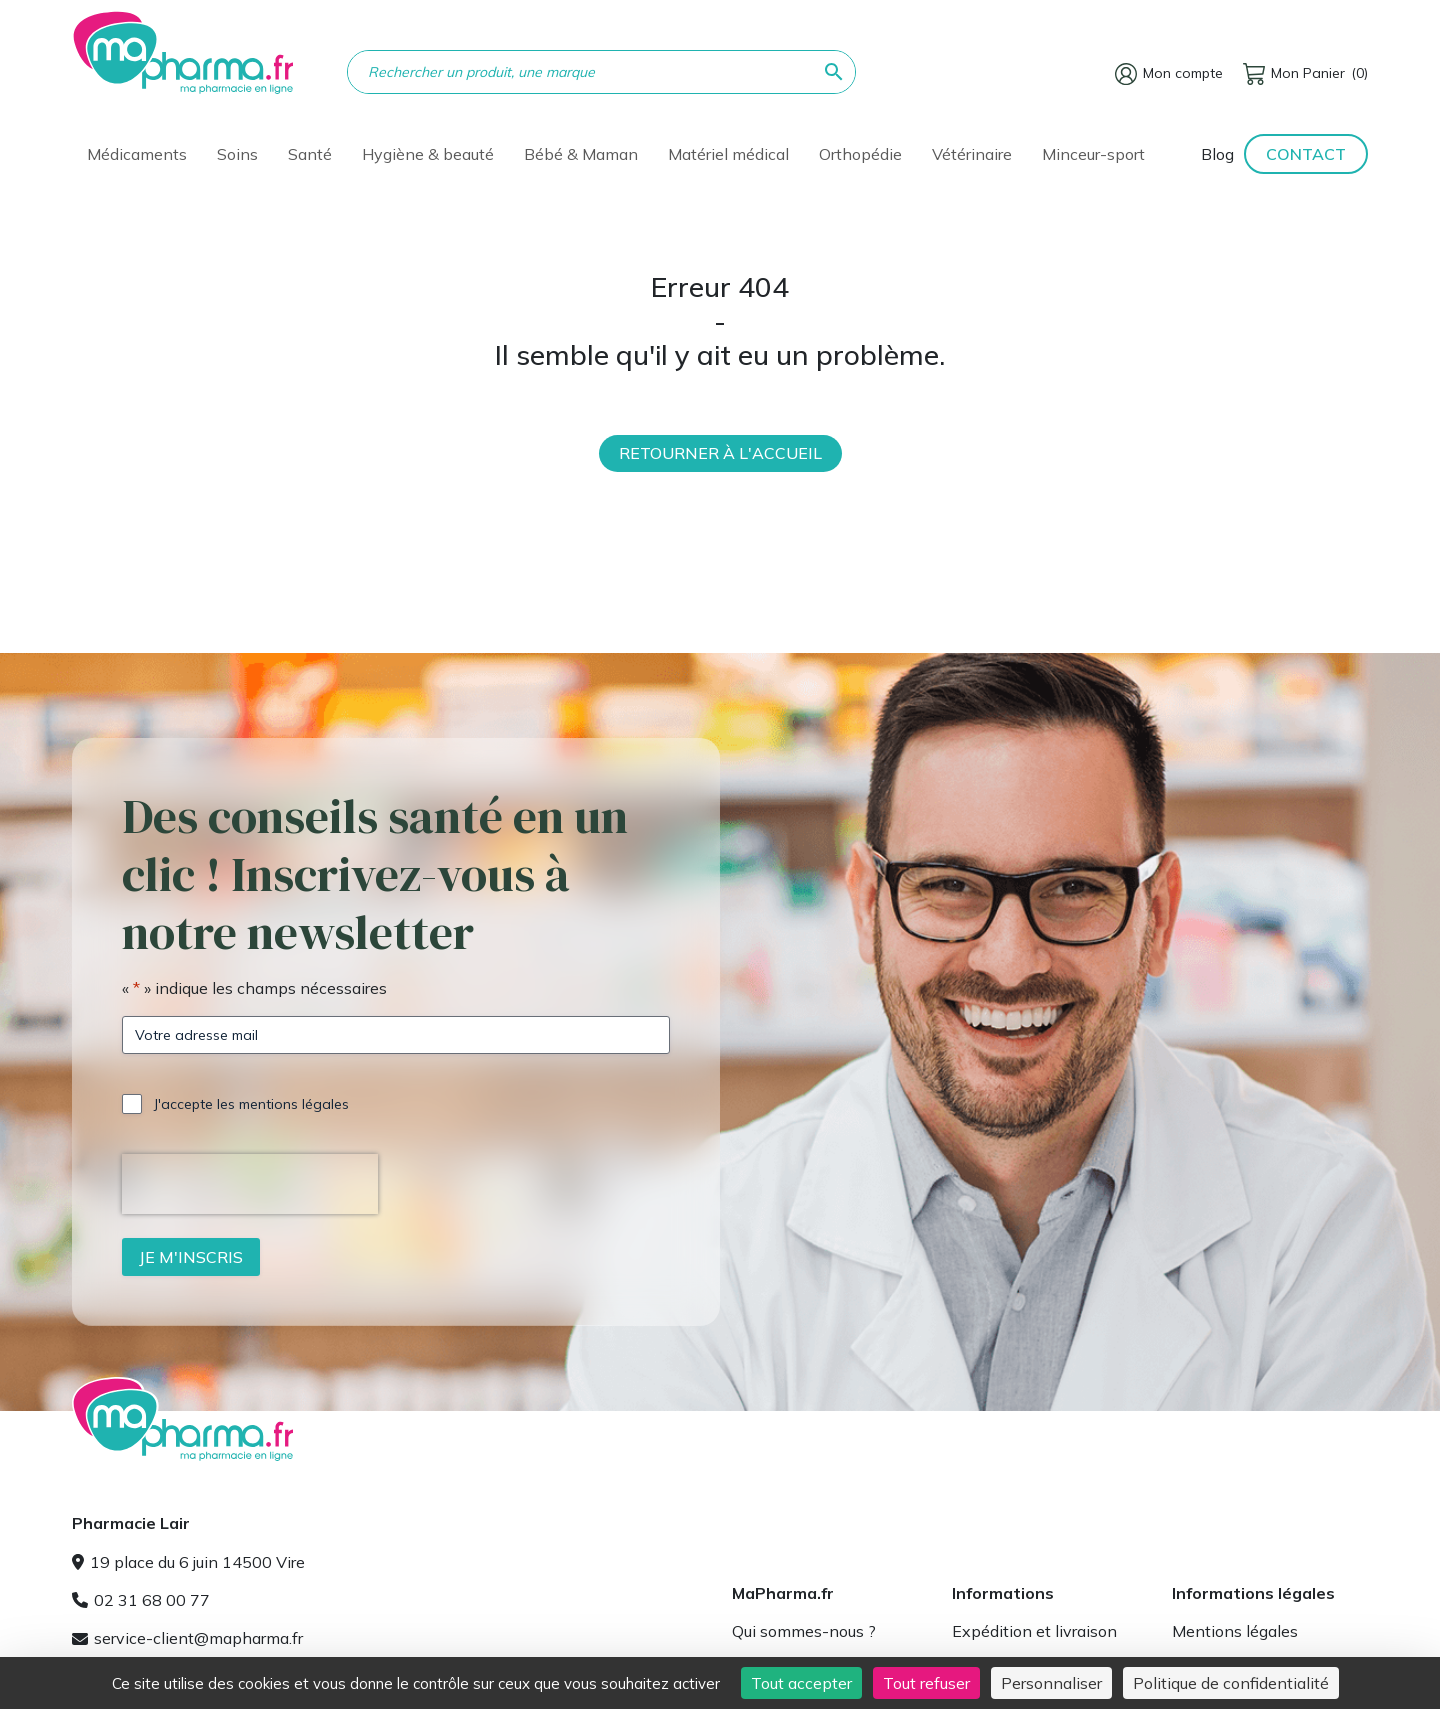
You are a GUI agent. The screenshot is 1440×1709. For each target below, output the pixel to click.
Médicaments (137, 154)
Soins (237, 154)
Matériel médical (728, 154)
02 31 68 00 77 (141, 1600)
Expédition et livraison (1034, 1631)
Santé (310, 154)
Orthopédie (860, 154)
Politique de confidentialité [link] (1231, 1683)
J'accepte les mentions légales (251, 1104)
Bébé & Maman (581, 154)
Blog (1217, 154)
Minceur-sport (1093, 154)
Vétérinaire (972, 154)
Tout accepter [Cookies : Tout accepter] (801, 1683)
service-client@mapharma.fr (187, 1638)
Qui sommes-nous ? (804, 1631)
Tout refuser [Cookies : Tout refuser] (926, 1683)
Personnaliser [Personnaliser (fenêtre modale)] (1051, 1683)
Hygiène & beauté (428, 154)
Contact (1306, 154)
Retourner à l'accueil (720, 453)
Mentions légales (1235, 1631)
